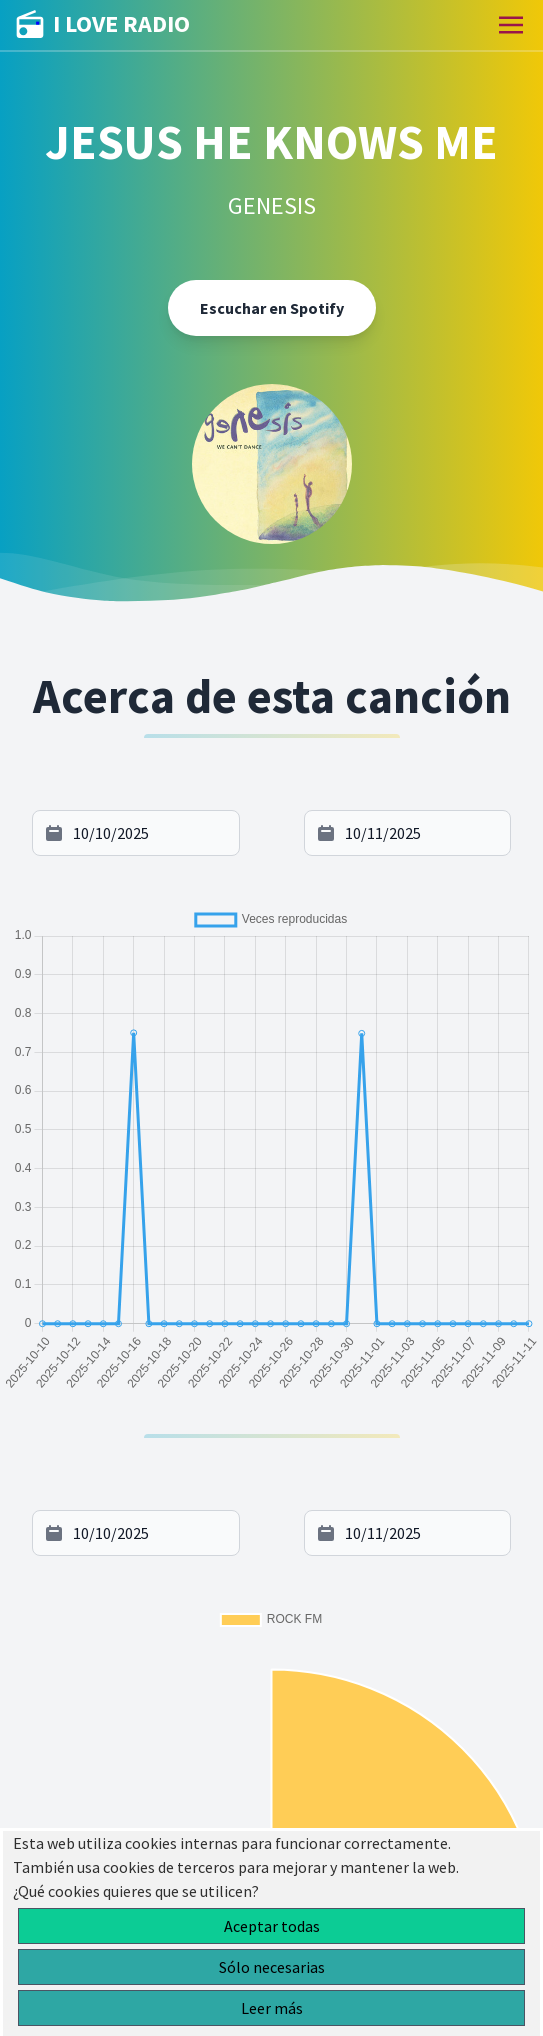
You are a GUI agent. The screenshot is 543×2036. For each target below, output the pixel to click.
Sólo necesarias (272, 1967)
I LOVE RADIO (103, 25)
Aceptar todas (272, 1926)
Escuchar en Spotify (272, 308)
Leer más (272, 2008)
